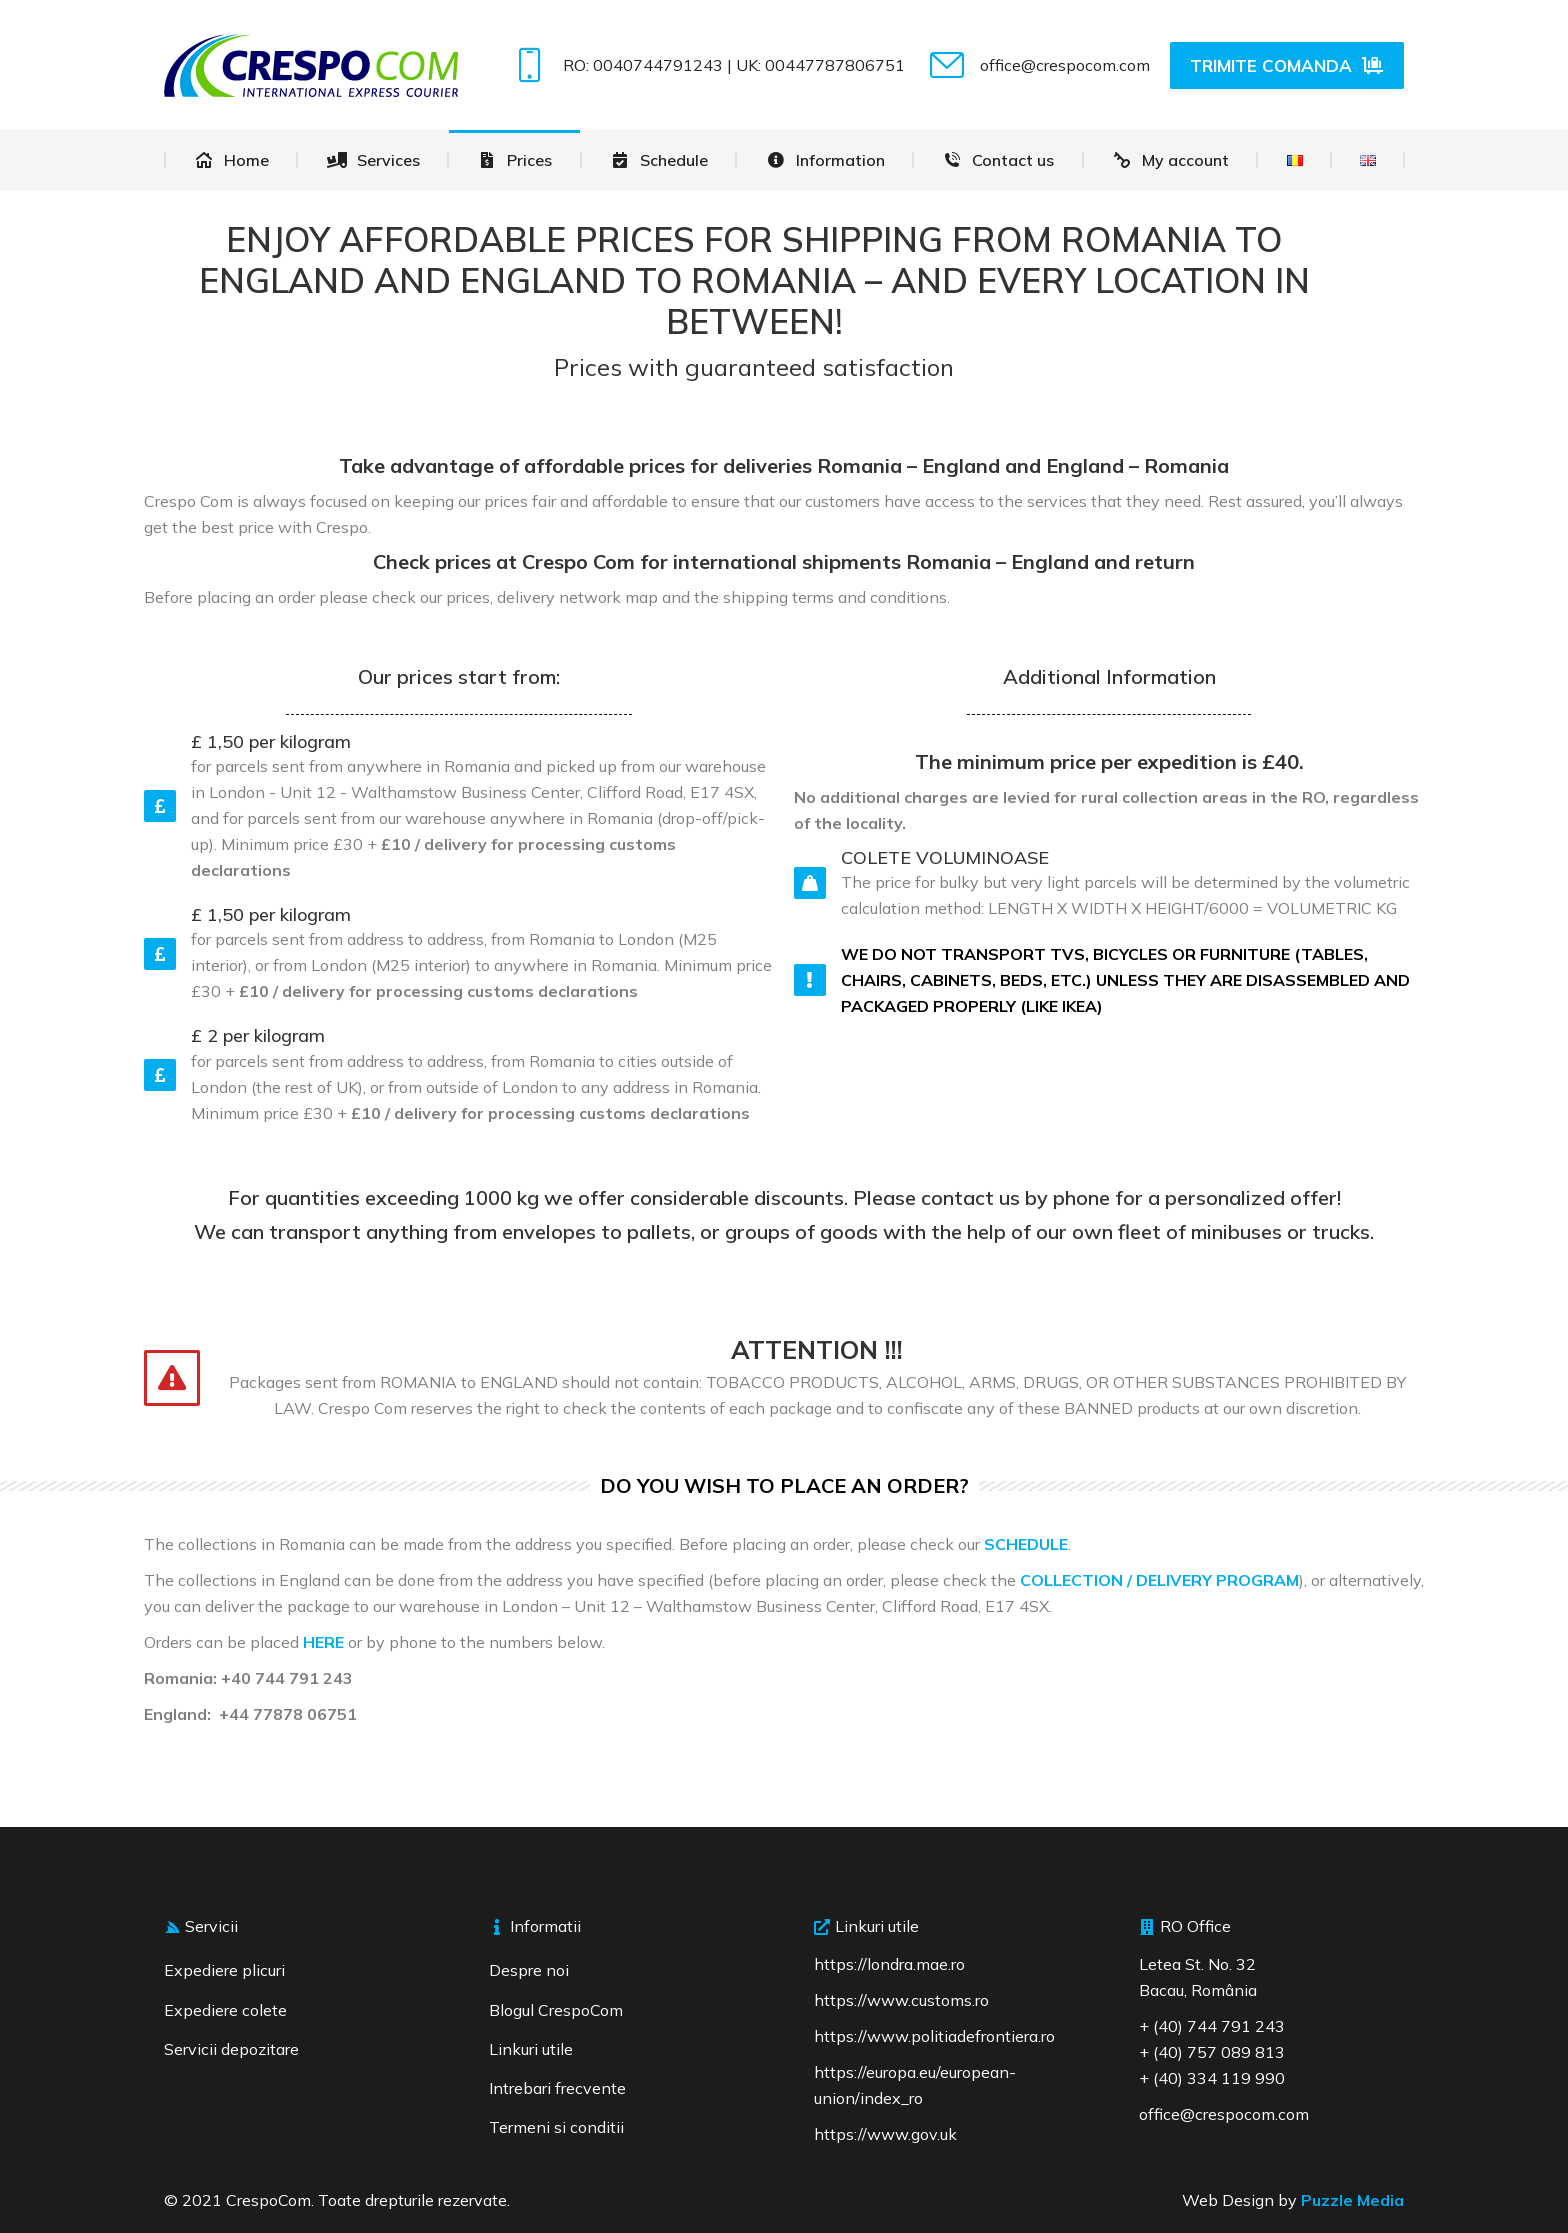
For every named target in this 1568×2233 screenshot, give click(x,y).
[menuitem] (231, 160)
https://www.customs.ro (901, 2000)
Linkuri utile (531, 2049)
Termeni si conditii (556, 2127)
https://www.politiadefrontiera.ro (934, 2036)
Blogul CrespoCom (556, 2010)
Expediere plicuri (224, 1970)
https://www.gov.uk (885, 2134)
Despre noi (529, 1970)
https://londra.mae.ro (889, 1964)
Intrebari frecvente (557, 2088)
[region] (260, 2088)
